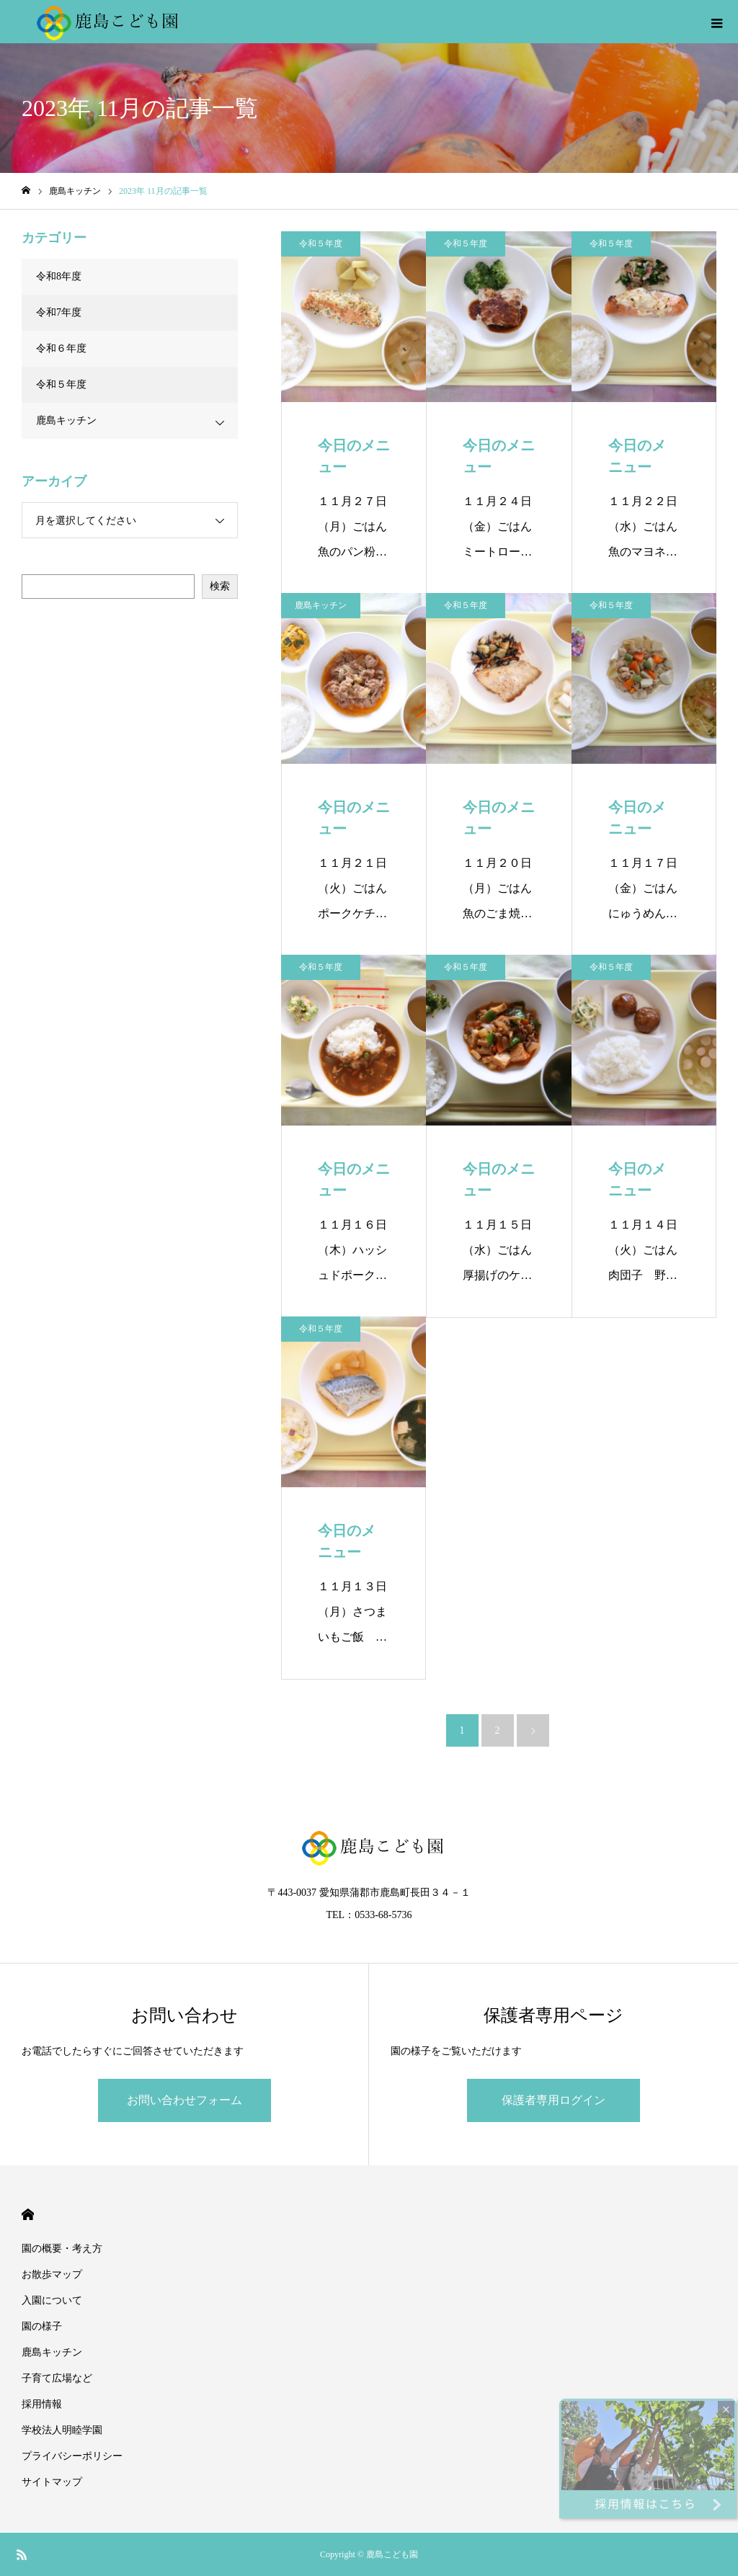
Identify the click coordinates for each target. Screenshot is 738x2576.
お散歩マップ (52, 2274)
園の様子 (42, 2326)
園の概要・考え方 (62, 2248)
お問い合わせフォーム (184, 2100)
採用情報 (42, 2404)
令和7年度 (58, 312)
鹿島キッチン (321, 605)
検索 (220, 586)
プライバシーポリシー (72, 2456)
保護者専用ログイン (553, 2100)
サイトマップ (52, 2482)
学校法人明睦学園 (62, 2430)
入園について (52, 2300)
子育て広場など (57, 2378)
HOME (28, 2215)
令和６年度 (61, 348)
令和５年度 (320, 244)
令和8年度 (58, 276)
